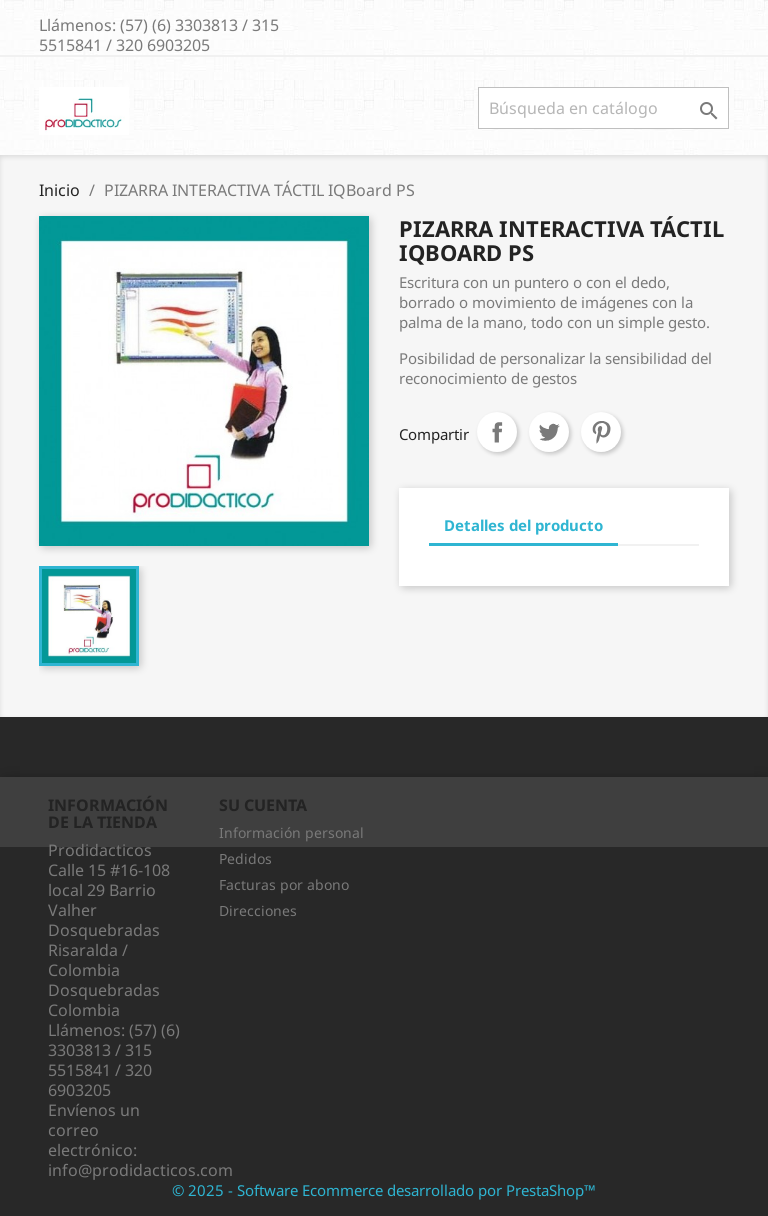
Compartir (497, 432)
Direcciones (258, 910)
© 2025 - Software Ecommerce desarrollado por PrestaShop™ (384, 1190)
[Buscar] (603, 108)
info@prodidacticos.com (140, 1170)
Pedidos (245, 858)
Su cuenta (263, 805)
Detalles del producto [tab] (523, 525)
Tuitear (549, 432)
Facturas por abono (284, 884)
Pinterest (601, 432)
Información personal (291, 832)
